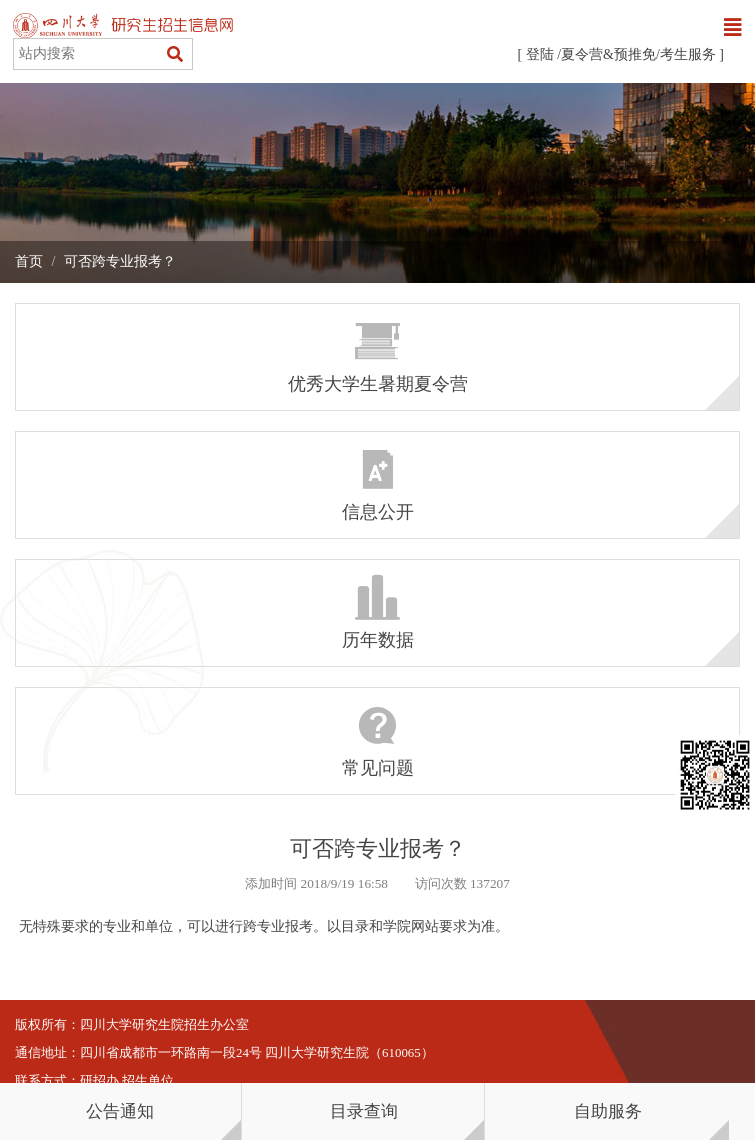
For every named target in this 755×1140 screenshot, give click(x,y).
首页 (29, 261)
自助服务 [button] (608, 1111)
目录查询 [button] (364, 1111)
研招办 (99, 1081)
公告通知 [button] (120, 1111)
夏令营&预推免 (608, 54)
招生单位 (148, 1081)
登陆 (540, 54)
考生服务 (688, 54)
